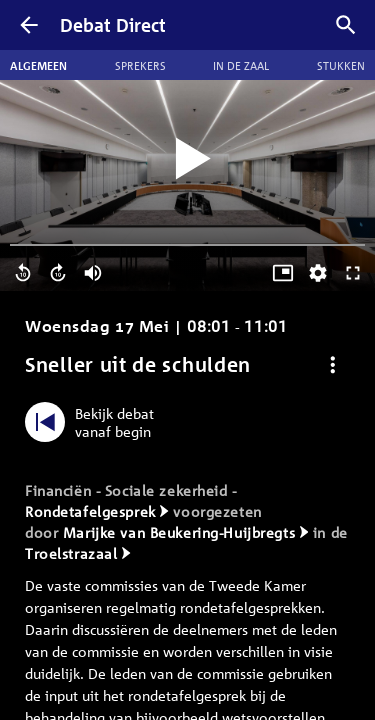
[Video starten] (188, 159)
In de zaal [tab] (241, 65)
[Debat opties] (333, 364)
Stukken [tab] (341, 65)
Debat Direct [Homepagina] (113, 25)
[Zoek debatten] (346, 25)
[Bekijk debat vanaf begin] (94, 422)
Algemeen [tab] (38, 65)
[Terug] (29, 25)
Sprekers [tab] (140, 65)
